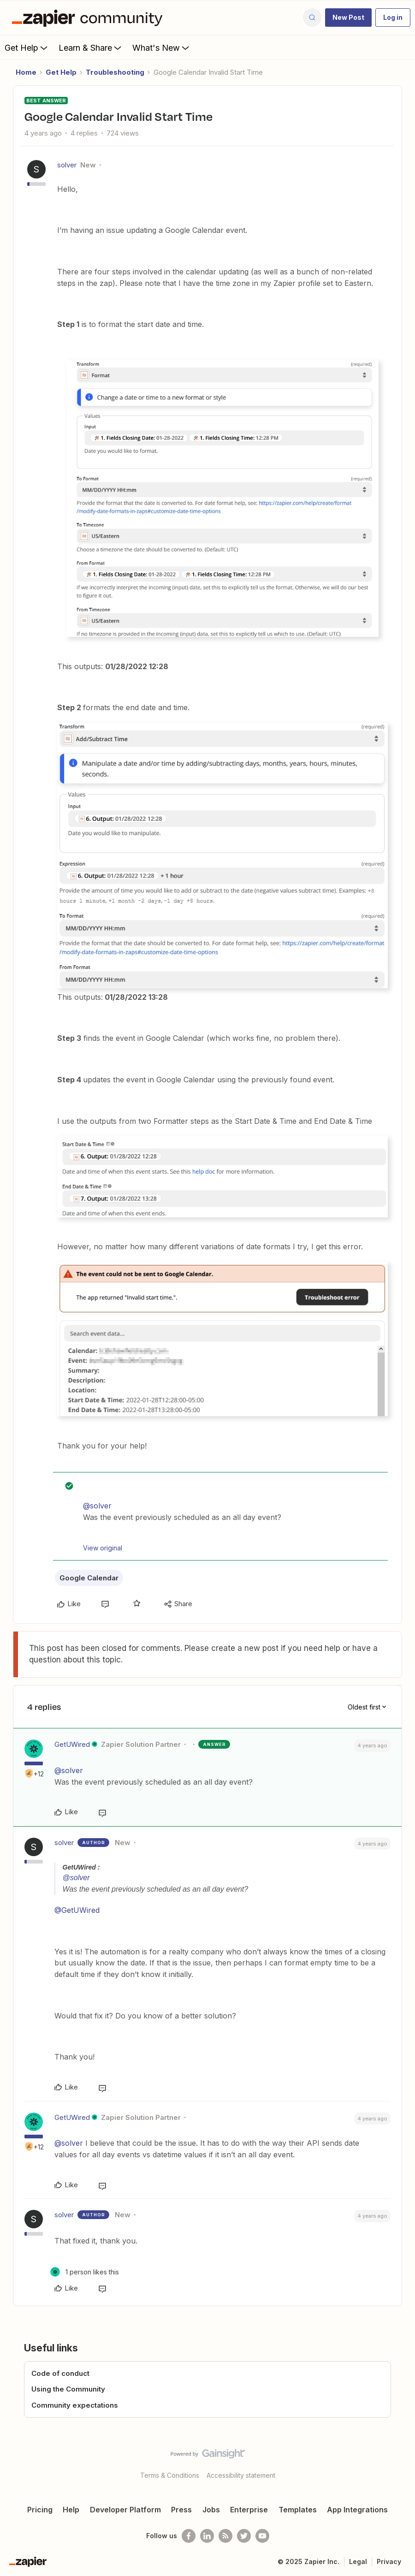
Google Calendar (89, 1577)
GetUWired (72, 1744)
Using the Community (68, 2389)
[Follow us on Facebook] (189, 2536)
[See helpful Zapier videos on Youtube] (262, 2536)
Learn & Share (91, 47)
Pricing (40, 2509)
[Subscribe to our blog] (225, 2536)
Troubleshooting (115, 72)
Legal (358, 2561)
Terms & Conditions (169, 2475)
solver (67, 164)
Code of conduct (60, 2373)
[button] (348, 17)
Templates (298, 2509)
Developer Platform (125, 2509)
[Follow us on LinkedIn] (207, 2536)
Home (26, 72)
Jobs (211, 2509)
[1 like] (84, 2272)
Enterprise (249, 2509)
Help (71, 2509)
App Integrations (357, 2509)
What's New (161, 47)
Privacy (389, 2561)
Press (181, 2509)
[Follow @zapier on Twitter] (244, 2536)
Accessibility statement (241, 2475)
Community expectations (74, 2405)
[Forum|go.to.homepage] (89, 17)
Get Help (27, 47)
